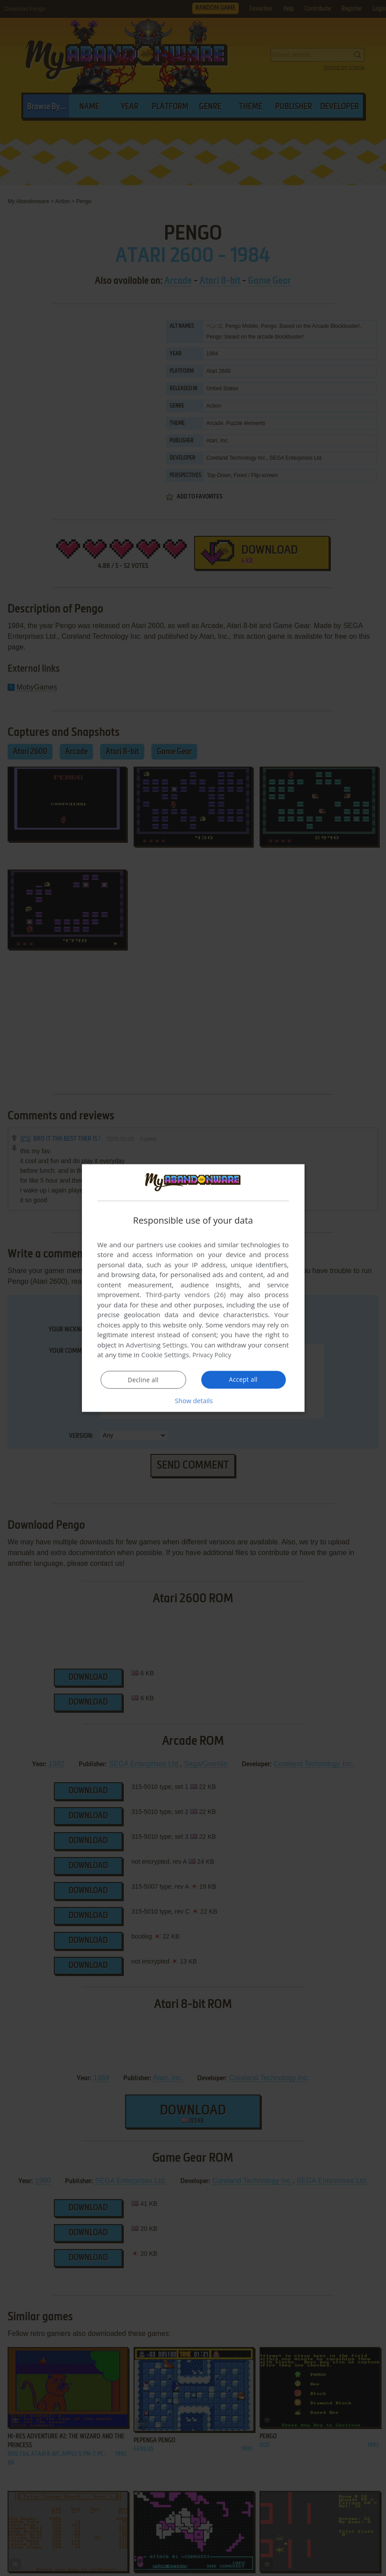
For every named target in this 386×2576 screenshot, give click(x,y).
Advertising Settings (156, 1344)
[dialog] (193, 1288)
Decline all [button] (143, 1380)
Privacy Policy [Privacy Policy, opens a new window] (213, 1354)
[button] (193, 1400)
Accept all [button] (243, 1379)
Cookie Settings (165, 1354)
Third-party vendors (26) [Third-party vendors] (186, 1294)
